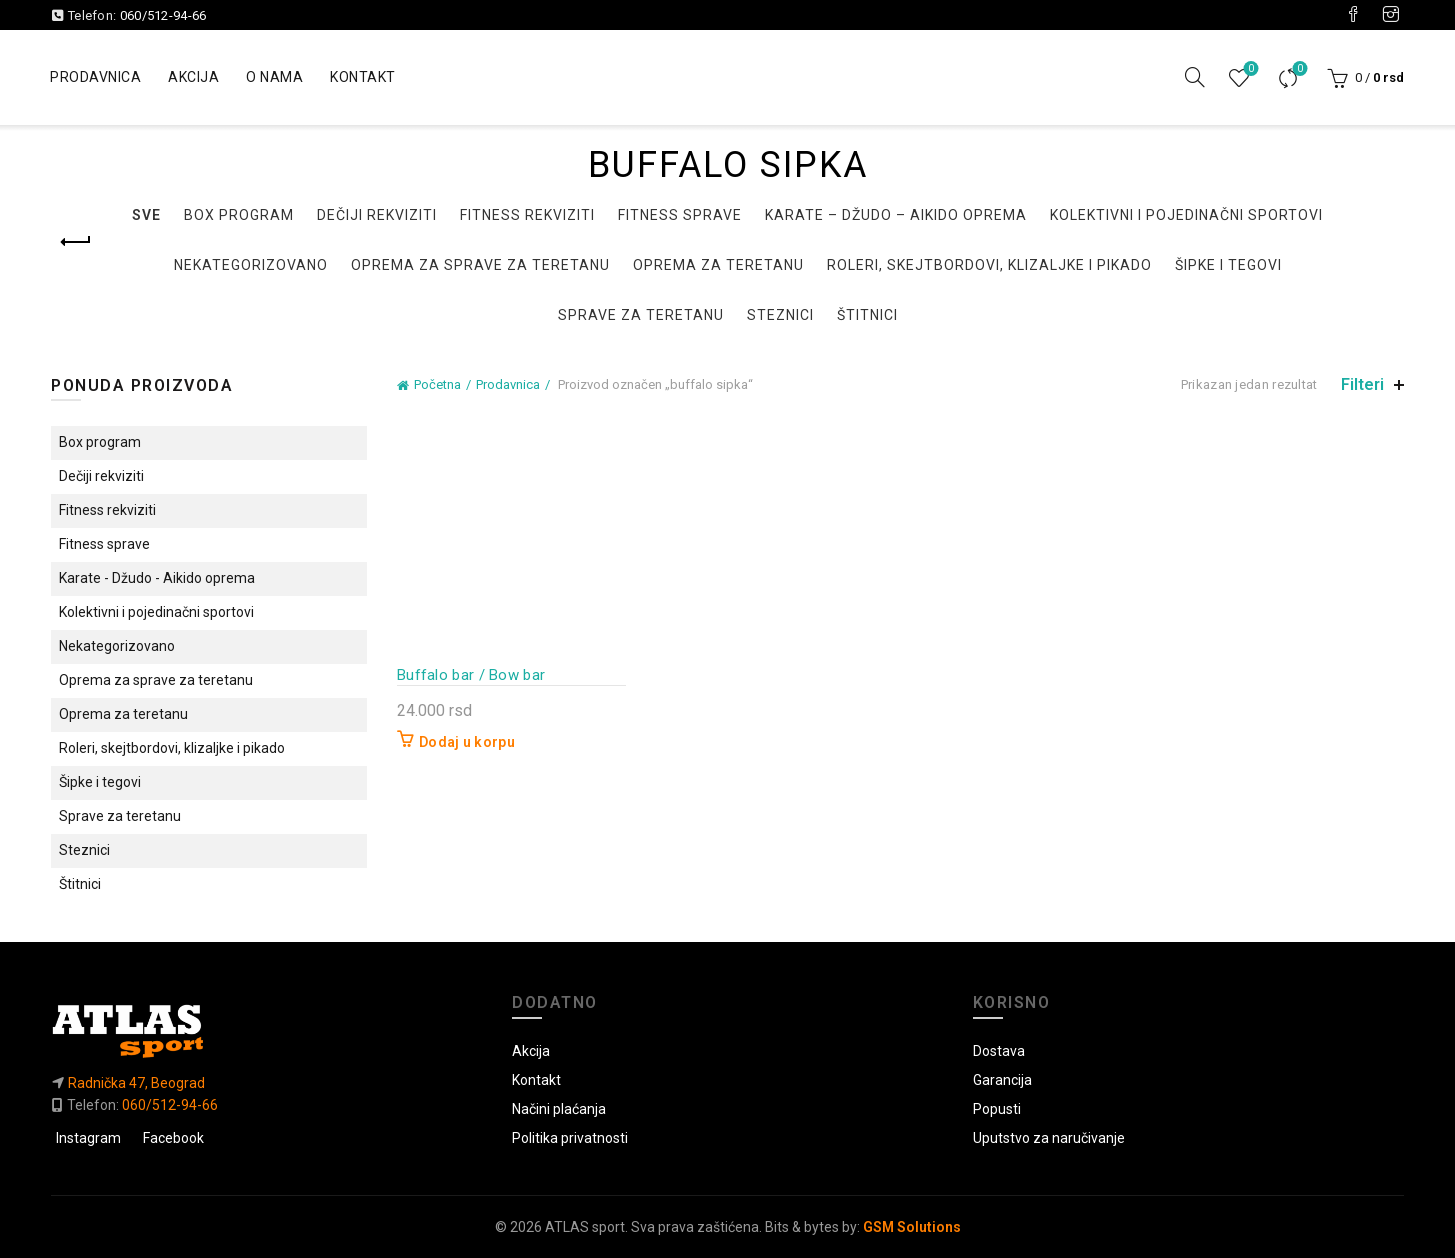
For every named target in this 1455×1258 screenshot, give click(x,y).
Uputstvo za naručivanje (1049, 1138)
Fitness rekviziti (527, 215)
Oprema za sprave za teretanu (480, 265)
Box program (239, 215)
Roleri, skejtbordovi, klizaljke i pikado (989, 265)
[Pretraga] (1195, 77)
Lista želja (1248, 69)
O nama (274, 77)
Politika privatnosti (570, 1138)
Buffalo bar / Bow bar (471, 675)
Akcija (193, 77)
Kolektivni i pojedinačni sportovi (1186, 215)
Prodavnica (95, 77)
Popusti (997, 1109)
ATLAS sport (585, 1227)
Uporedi (1297, 69)
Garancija (1002, 1080)
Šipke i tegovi (1228, 265)
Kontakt (363, 77)
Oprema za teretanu (718, 265)
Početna (437, 384)
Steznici (780, 315)
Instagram (88, 1138)
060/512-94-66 (163, 15)
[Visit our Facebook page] (1353, 15)
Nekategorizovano (251, 265)
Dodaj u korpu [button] (467, 742)
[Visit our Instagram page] (1391, 15)
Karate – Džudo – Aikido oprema (896, 215)
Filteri (1362, 384)
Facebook (173, 1138)
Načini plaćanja (559, 1109)
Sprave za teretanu (641, 315)
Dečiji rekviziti (377, 215)
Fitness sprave (680, 215)
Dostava (999, 1051)
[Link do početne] (266, 1030)
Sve (146, 215)
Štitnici (867, 315)
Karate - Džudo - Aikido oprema (157, 578)
